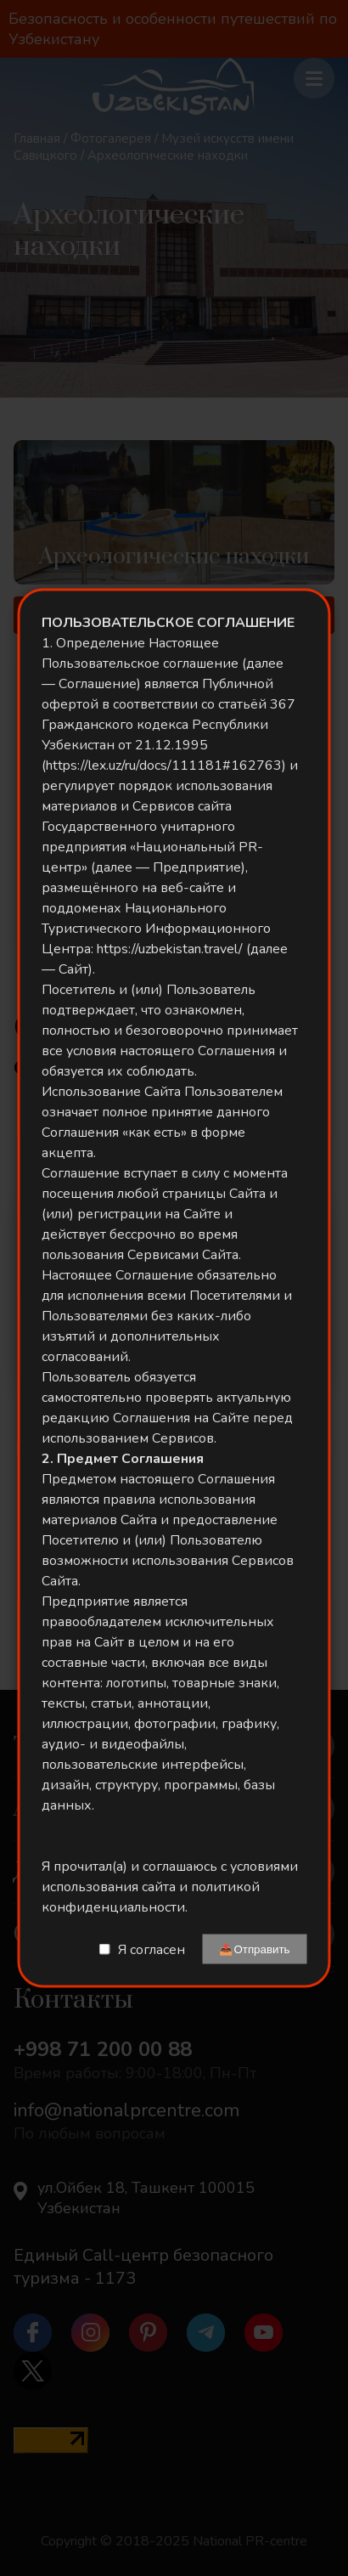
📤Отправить (254, 1949)
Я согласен (151, 1949)
